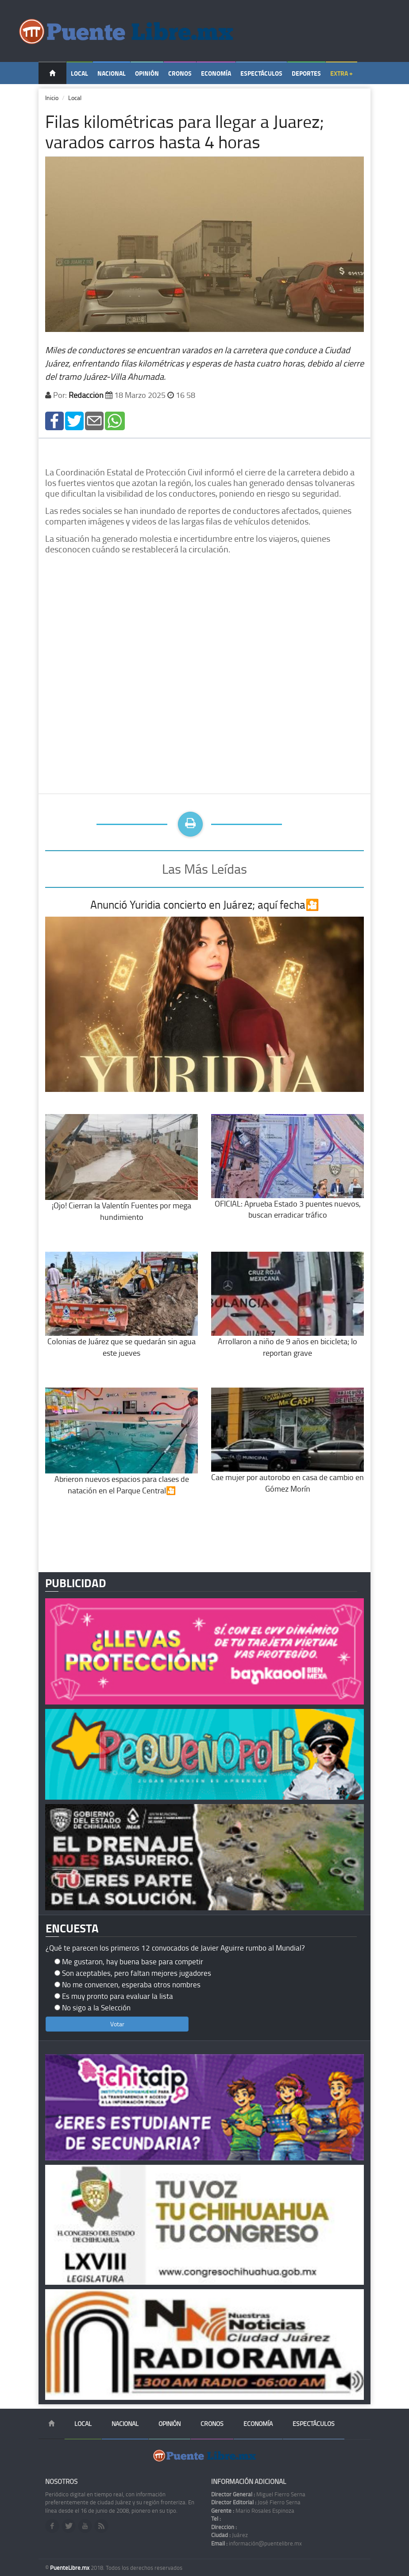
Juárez (229, 2535)
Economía (216, 73)
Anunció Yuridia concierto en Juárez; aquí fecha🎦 (204, 904)
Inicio (51, 97)
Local (79, 73)
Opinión (147, 73)
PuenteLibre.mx (70, 2568)
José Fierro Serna (256, 2502)
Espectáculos (261, 73)
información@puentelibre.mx (256, 2543)
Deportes (306, 73)
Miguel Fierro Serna (258, 2494)
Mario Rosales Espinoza (252, 2510)
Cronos (180, 73)
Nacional (111, 73)
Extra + (341, 73)
